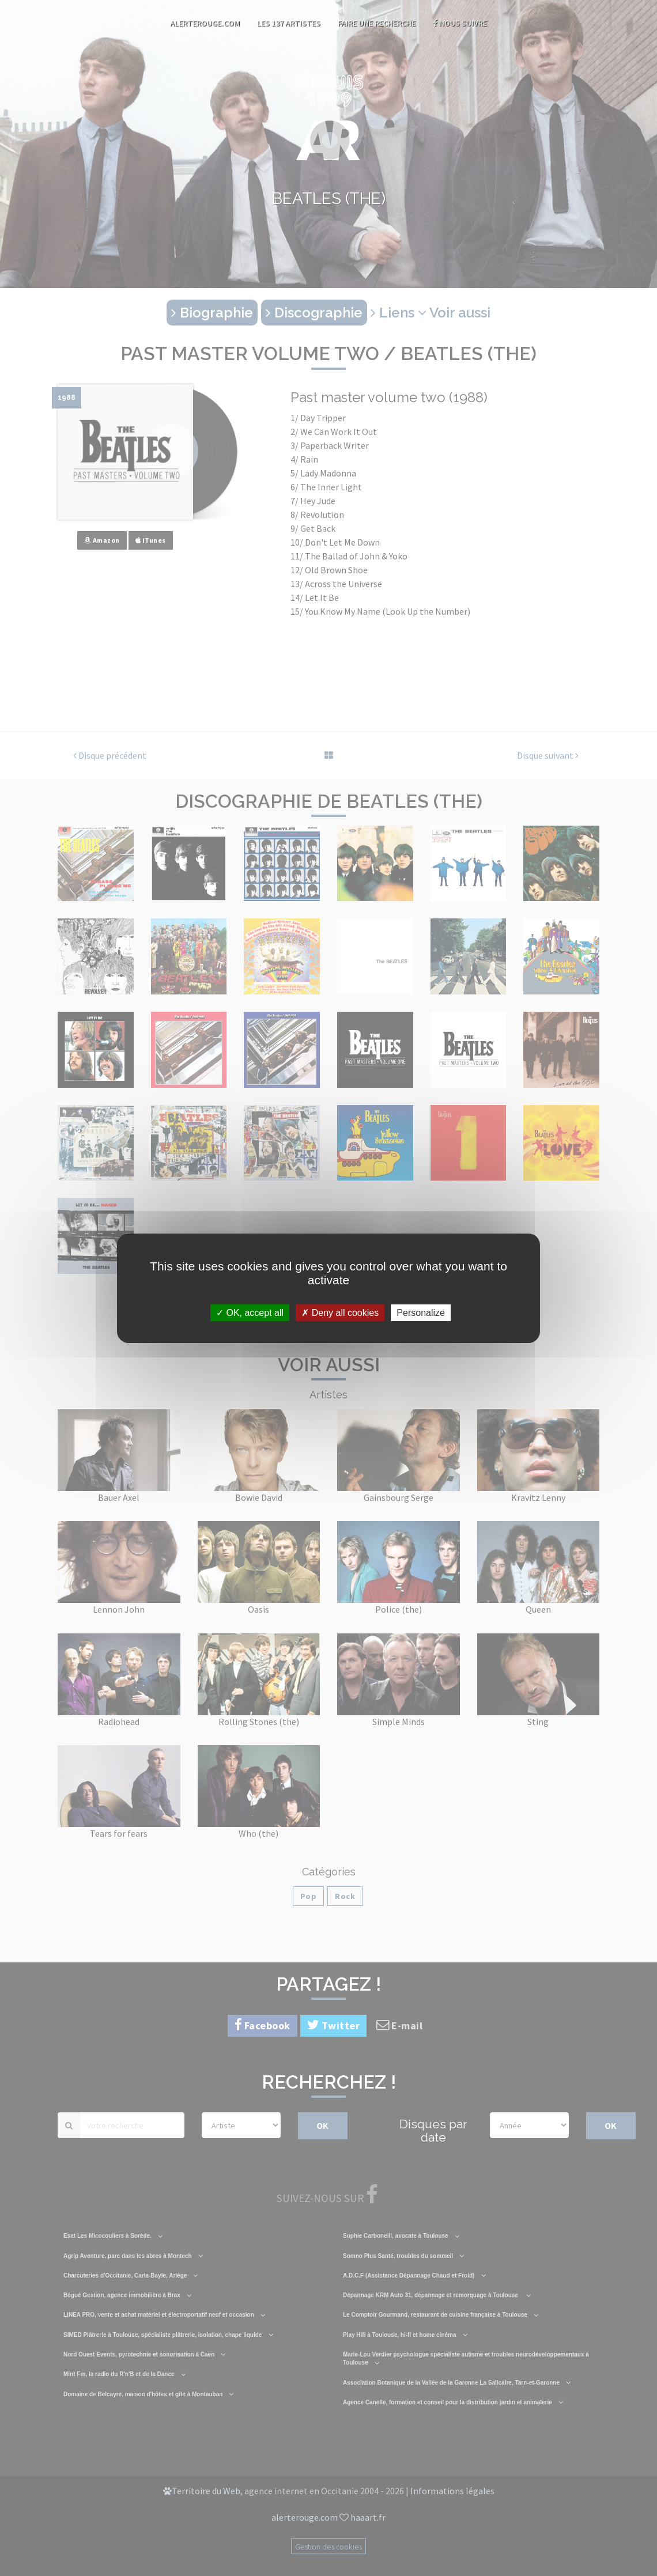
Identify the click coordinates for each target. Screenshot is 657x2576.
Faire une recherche (377, 23)
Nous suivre (460, 23)
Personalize (421, 1312)
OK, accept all (250, 1312)
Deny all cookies (340, 1312)
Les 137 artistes (288, 23)
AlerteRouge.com (205, 23)
